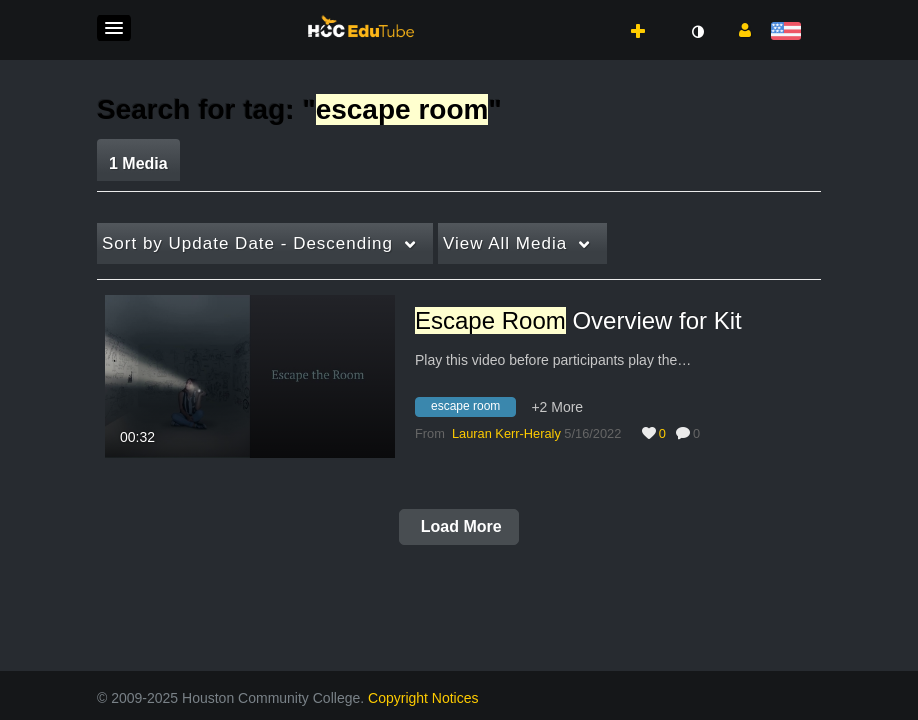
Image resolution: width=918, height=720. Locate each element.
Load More (458, 526)
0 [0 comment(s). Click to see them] (700, 433)
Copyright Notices (423, 698)
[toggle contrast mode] (697, 32)
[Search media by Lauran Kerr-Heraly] (506, 433)
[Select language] (789, 32)
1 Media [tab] (138, 163)
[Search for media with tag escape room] (473, 410)
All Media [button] (505, 243)
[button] (114, 28)
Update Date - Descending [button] (247, 243)
